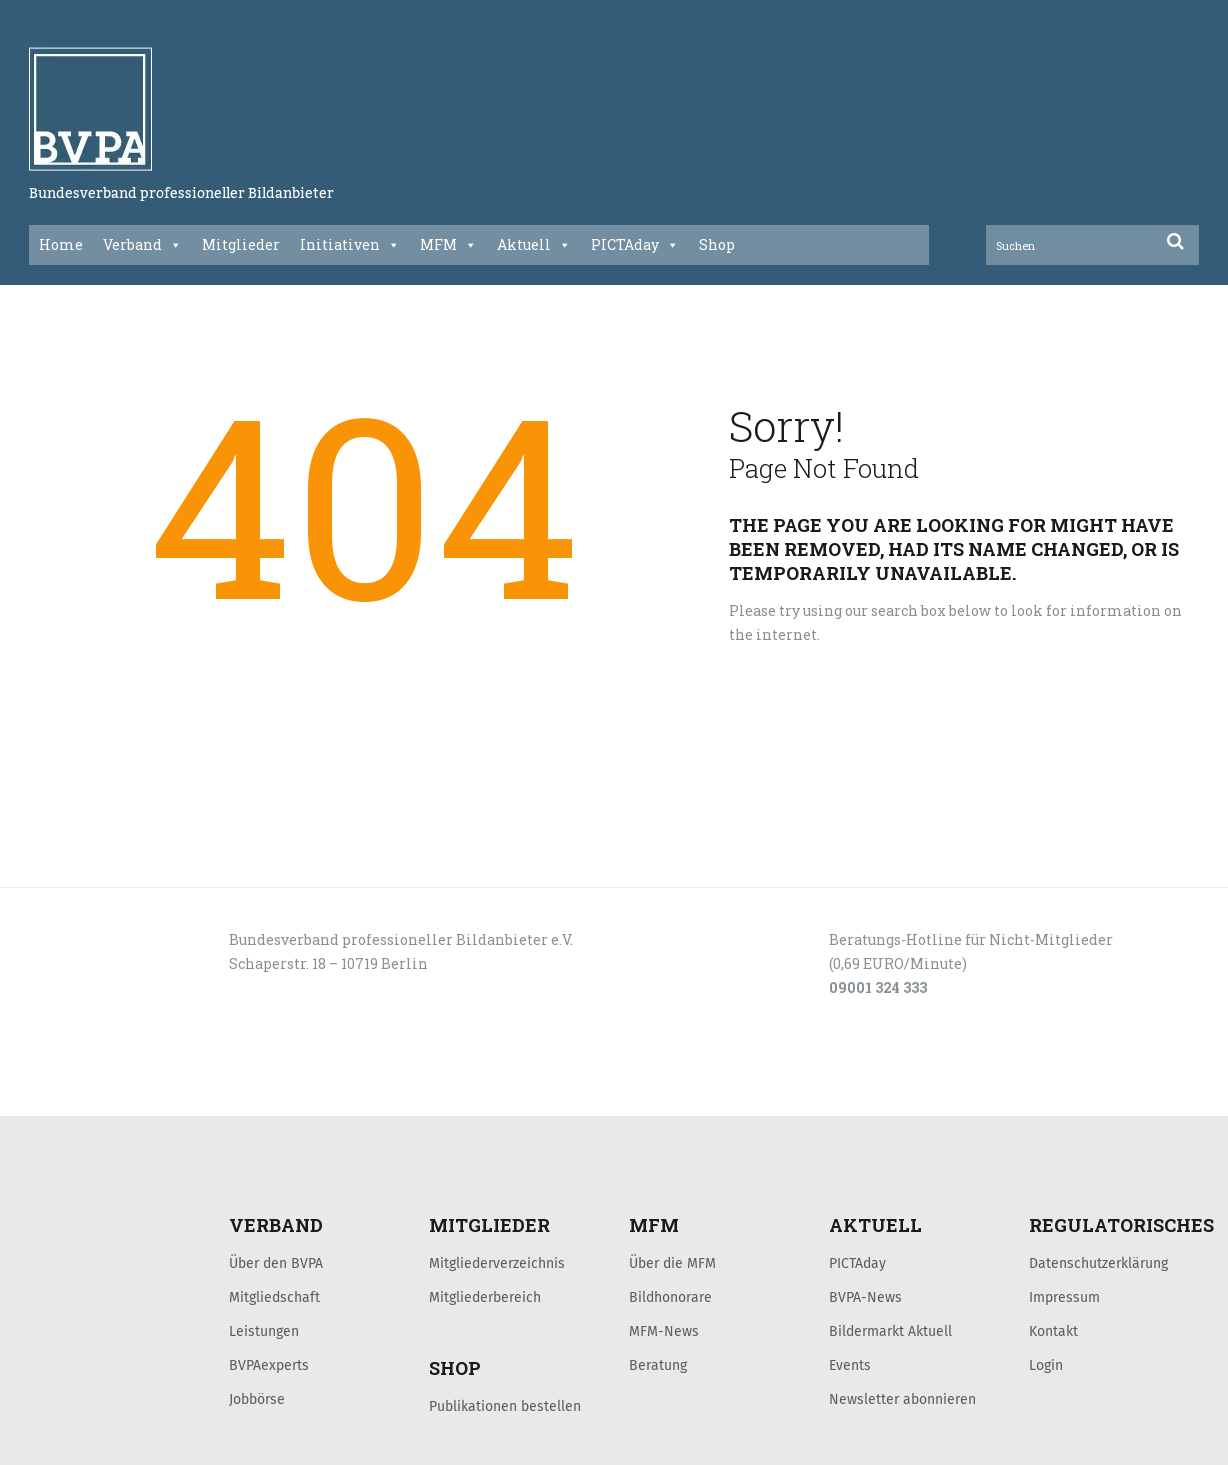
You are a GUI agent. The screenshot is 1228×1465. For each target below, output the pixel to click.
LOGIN (105, 1094)
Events (850, 1365)
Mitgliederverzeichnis (497, 1263)
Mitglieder (241, 244)
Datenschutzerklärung (1098, 1263)
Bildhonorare (670, 1297)
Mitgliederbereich (485, 1297)
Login (1046, 1365)
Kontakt (1053, 1331)
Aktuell (534, 245)
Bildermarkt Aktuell (890, 1331)
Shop (717, 244)
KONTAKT (171, 1094)
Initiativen (350, 245)
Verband (142, 245)
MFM (448, 245)
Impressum (1064, 1297)
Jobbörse (257, 1399)
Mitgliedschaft (274, 1297)
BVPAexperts (269, 1365)
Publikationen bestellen (505, 1406)
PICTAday (635, 245)
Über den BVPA (276, 1263)
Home (61, 244)
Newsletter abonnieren (902, 1399)
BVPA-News (865, 1297)
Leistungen (264, 1331)
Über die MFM (672, 1263)
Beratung (658, 1365)
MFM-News (664, 1331)
